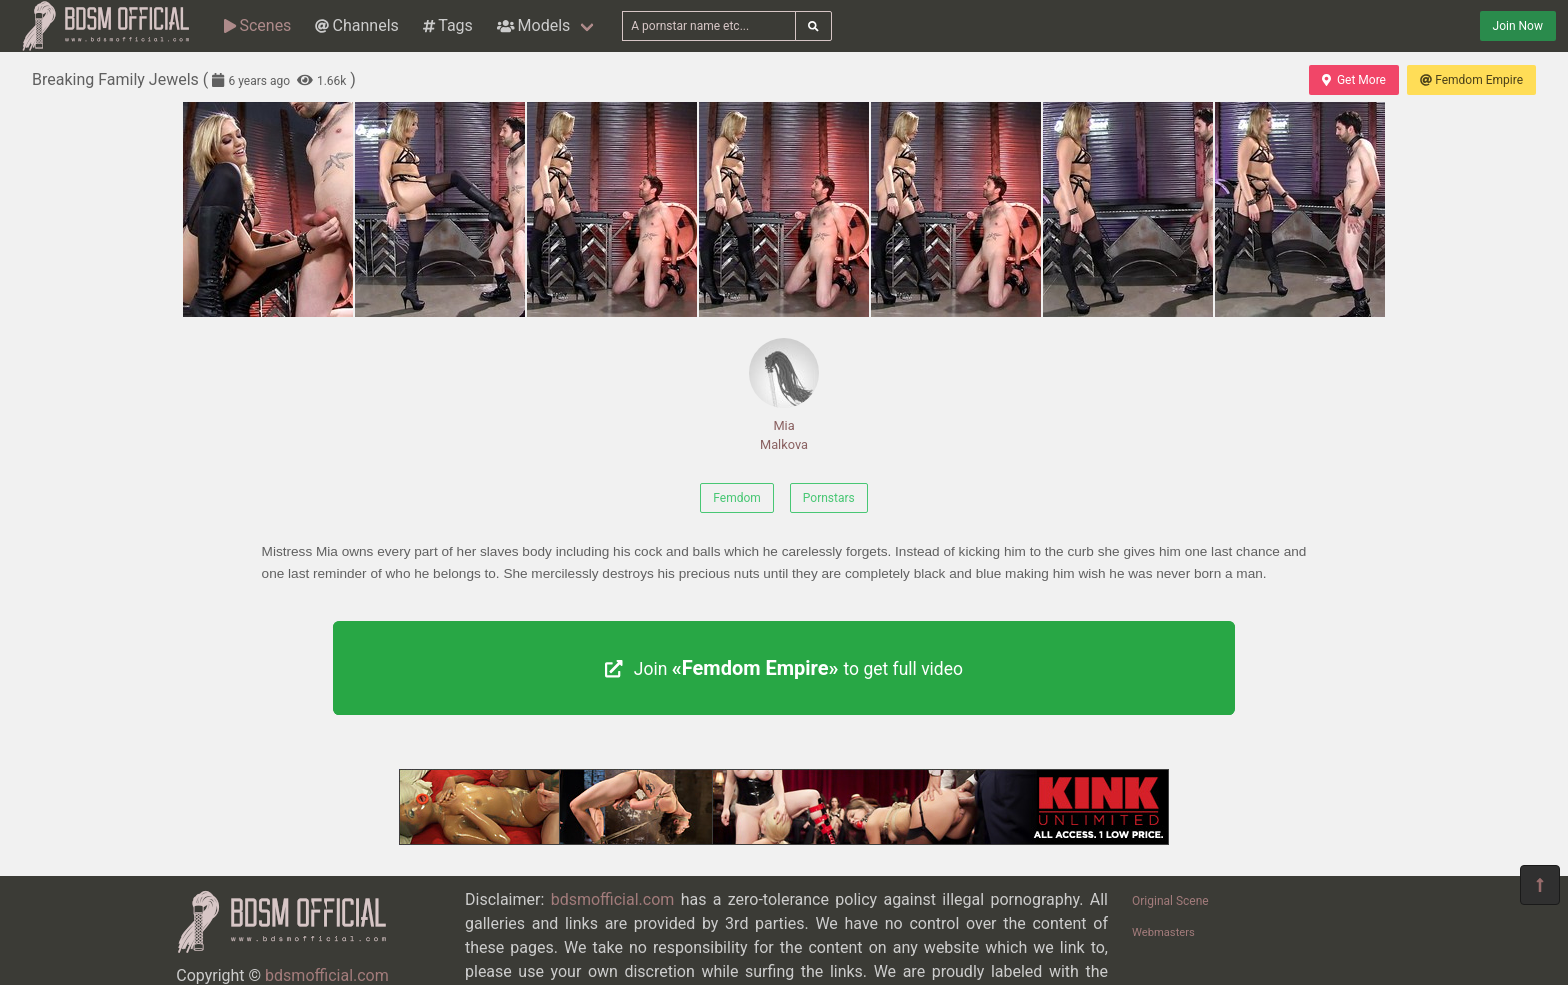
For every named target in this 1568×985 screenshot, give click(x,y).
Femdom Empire (1471, 80)
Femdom (737, 498)
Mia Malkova (784, 395)
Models (533, 25)
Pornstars (829, 498)
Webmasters (1163, 932)
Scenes (257, 25)
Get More (1354, 80)
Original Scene (1170, 901)
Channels (356, 25)
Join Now (1518, 26)
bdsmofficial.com (613, 899)
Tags (448, 25)
